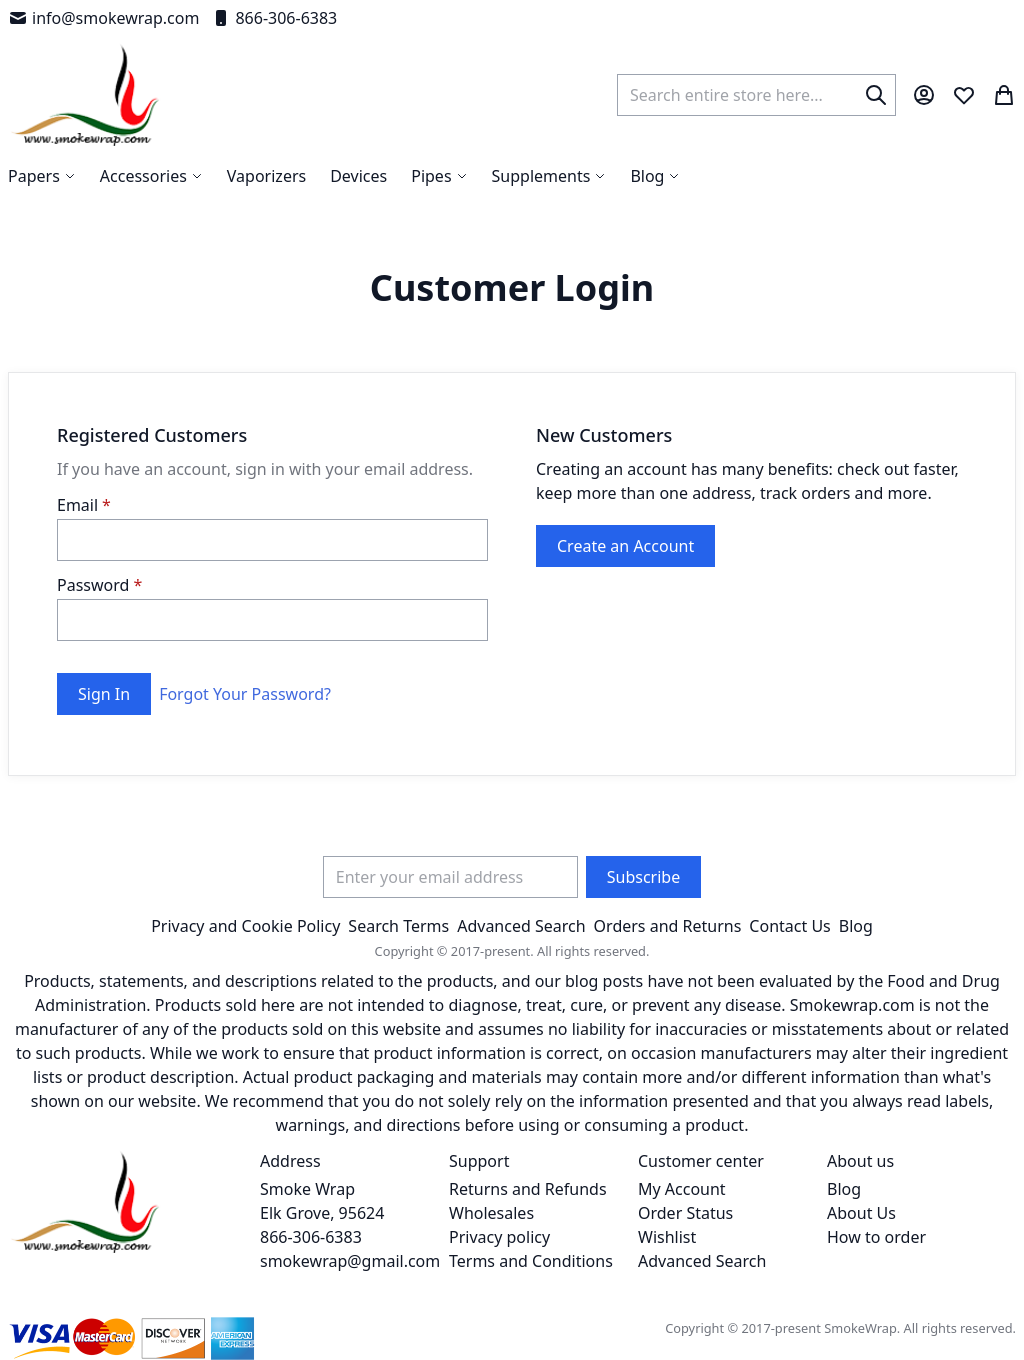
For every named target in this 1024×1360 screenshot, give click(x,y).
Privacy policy (499, 1237)
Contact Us (789, 926)
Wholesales (491, 1213)
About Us (861, 1213)
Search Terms (398, 926)
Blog (856, 926)
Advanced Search (521, 926)
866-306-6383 (274, 18)
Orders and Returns (668, 926)
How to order (876, 1237)
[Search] (876, 95)
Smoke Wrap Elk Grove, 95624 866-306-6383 (322, 1213)
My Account (682, 1189)
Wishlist (667, 1237)
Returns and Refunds (528, 1189)
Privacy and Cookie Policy (245, 926)
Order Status (685, 1213)
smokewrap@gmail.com (350, 1261)
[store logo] (85, 95)
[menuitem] (655, 176)
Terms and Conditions (531, 1261)
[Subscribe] (643, 877)
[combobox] (756, 95)
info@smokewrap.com (103, 18)
